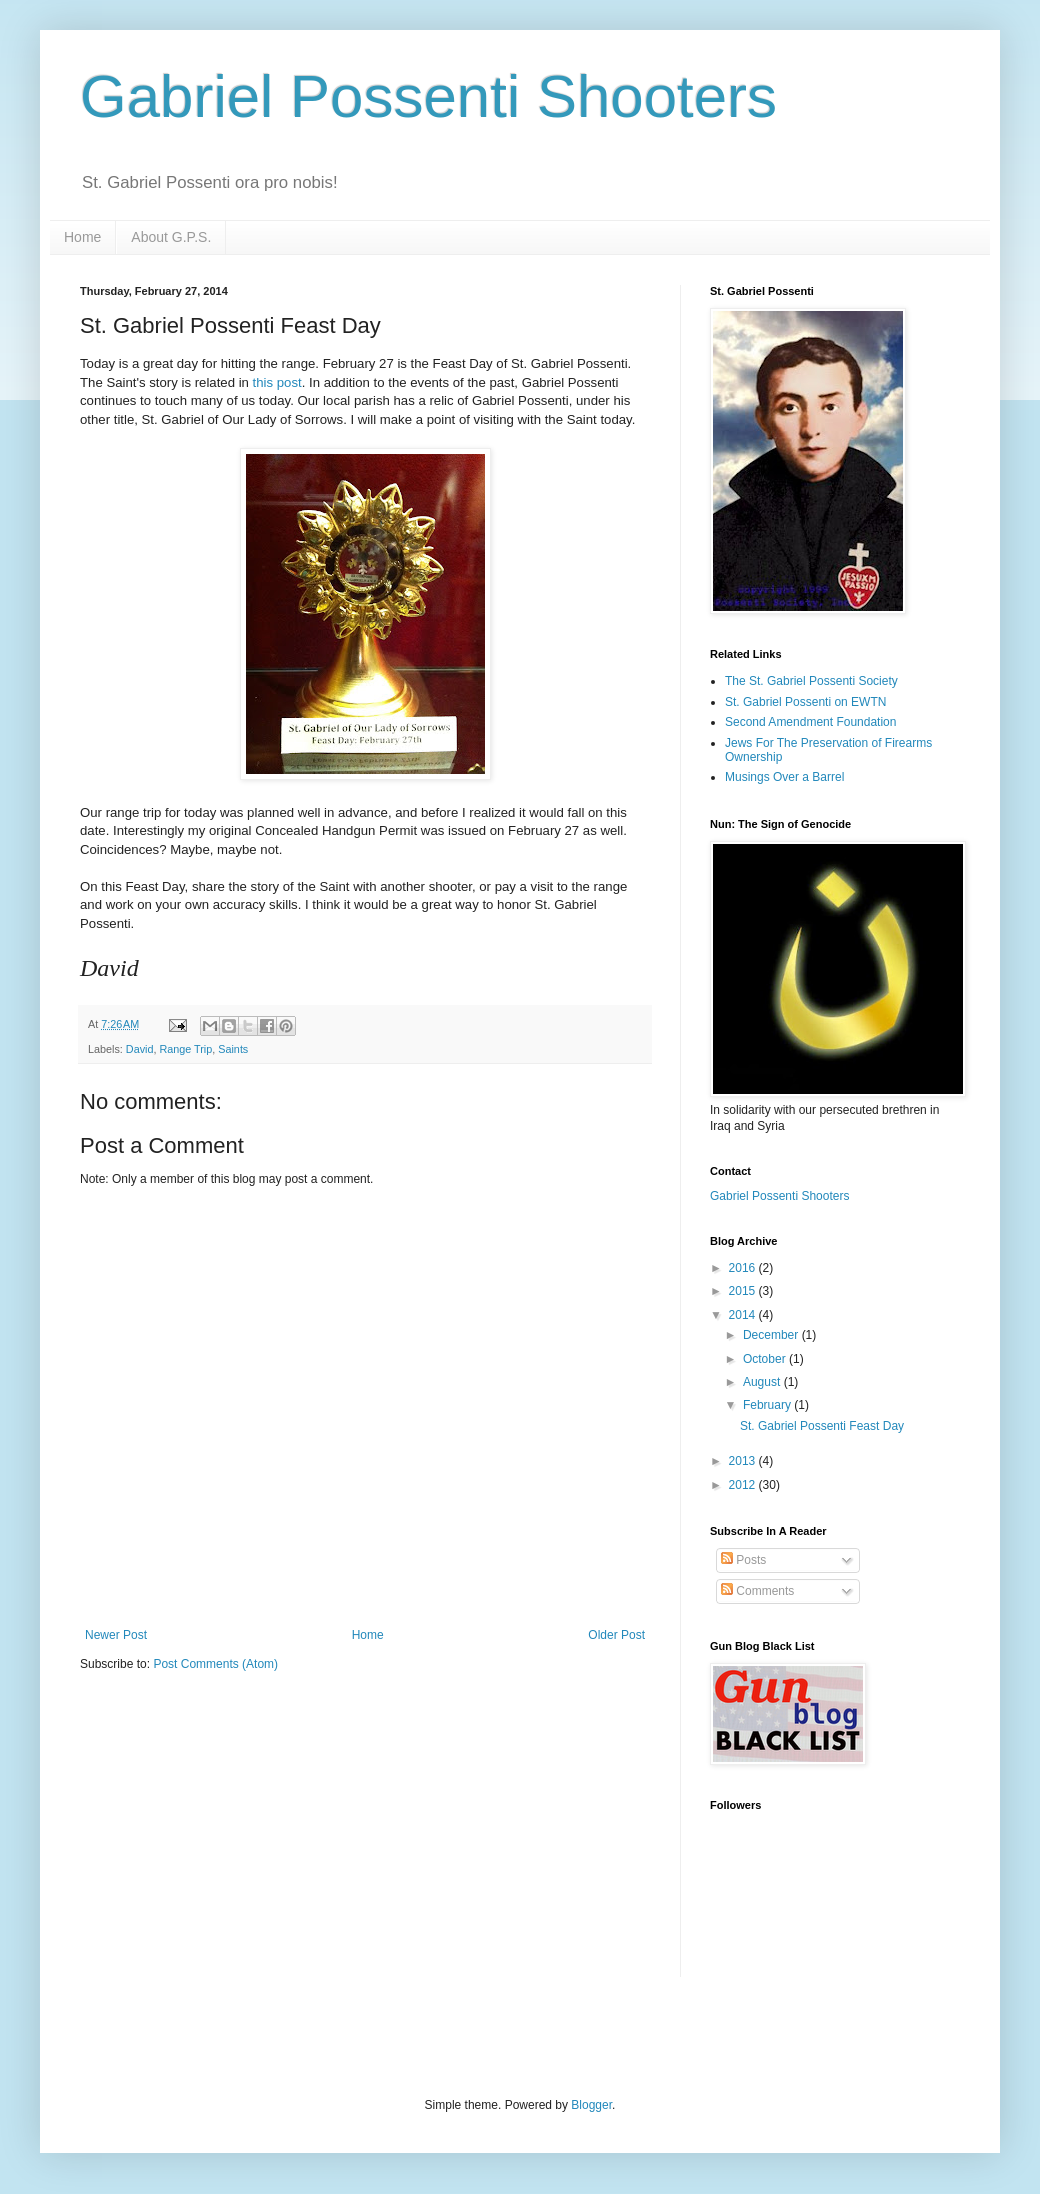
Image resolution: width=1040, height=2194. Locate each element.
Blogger (591, 2105)
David (140, 1049)
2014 (744, 1315)
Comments (757, 1591)
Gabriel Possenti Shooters (428, 96)
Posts (743, 1560)
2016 (744, 1268)
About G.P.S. (171, 237)
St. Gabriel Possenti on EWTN (805, 702)
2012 (744, 1485)
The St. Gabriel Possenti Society (811, 681)
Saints (233, 1049)
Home (82, 237)
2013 (744, 1461)
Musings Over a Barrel (784, 777)
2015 (744, 1291)
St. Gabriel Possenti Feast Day (822, 1426)
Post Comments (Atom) (215, 1664)
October (766, 1359)
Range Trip (185, 1049)
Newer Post (116, 1635)
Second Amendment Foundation (810, 722)
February (768, 1405)
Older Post (616, 1635)
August (763, 1382)
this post (277, 382)
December (772, 1335)
